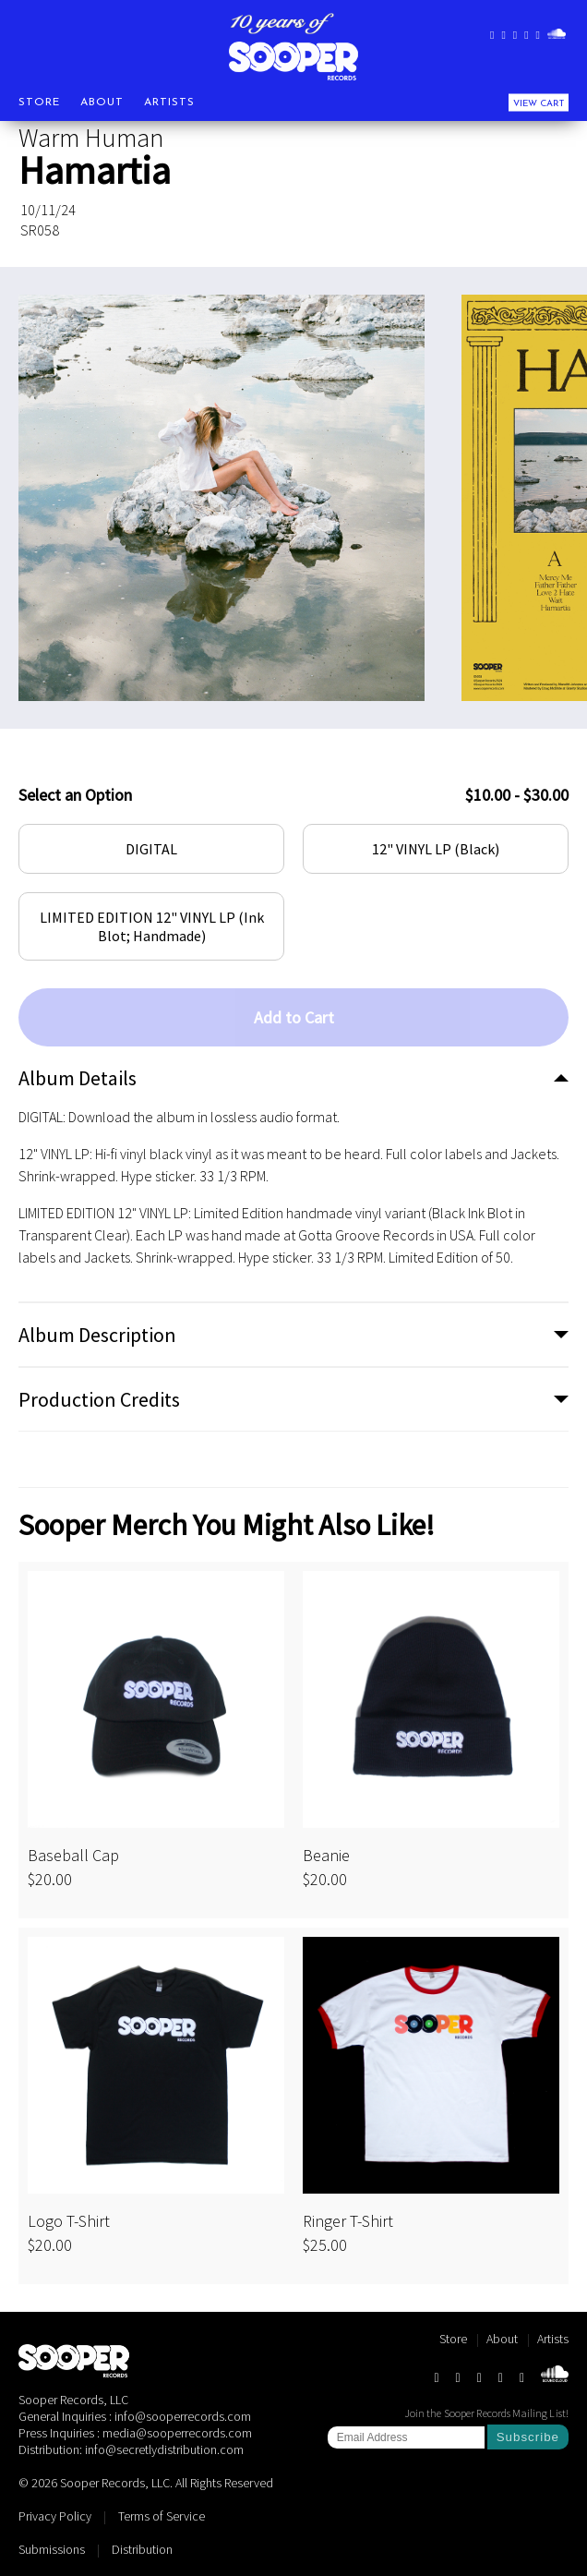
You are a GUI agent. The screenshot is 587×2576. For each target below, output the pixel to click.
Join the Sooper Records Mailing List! (486, 2413)
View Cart (538, 103)
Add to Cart (294, 1017)
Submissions (51, 2549)
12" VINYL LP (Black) (435, 849)
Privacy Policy (54, 2516)
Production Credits (99, 1399)
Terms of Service (161, 2516)
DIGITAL (151, 849)
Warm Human (90, 137)
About (102, 101)
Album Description (97, 1335)
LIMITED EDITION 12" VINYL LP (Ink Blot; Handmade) (152, 926)
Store (39, 101)
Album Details (77, 1078)
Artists (169, 101)
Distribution (142, 2549)
